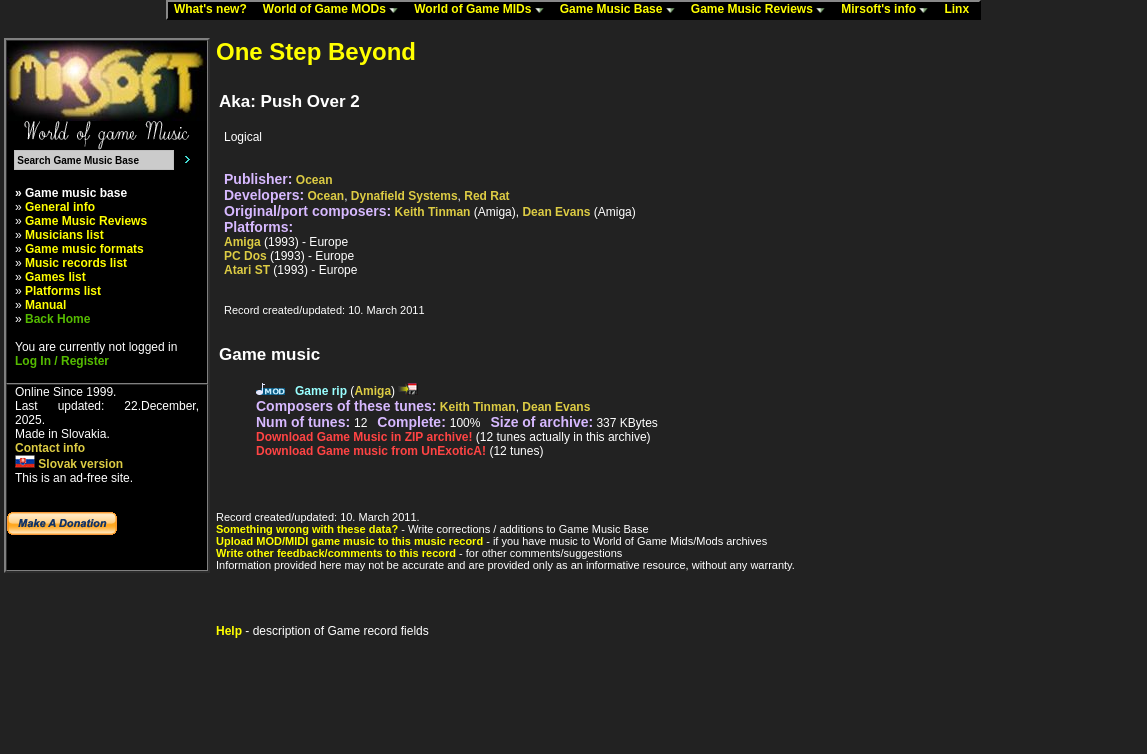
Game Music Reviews (762, 10)
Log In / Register (62, 361)
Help (229, 631)
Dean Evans (556, 212)
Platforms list (63, 291)
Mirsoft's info (889, 10)
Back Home (57, 319)
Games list (55, 277)
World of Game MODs (335, 10)
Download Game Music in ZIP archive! (364, 437)
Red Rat (486, 196)
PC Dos (245, 256)
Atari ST (247, 270)
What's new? (215, 10)
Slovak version (69, 464)
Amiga (242, 242)
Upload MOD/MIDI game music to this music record (349, 541)
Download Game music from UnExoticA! (371, 451)
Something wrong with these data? (307, 529)
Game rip (321, 391)
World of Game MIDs (483, 10)
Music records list (76, 263)
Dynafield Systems (404, 196)
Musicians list (64, 235)
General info (60, 207)
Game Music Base (622, 10)
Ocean (314, 180)
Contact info (50, 448)
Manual (45, 305)
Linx (961, 10)
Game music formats (84, 249)
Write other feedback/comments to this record (336, 553)
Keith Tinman (433, 212)
